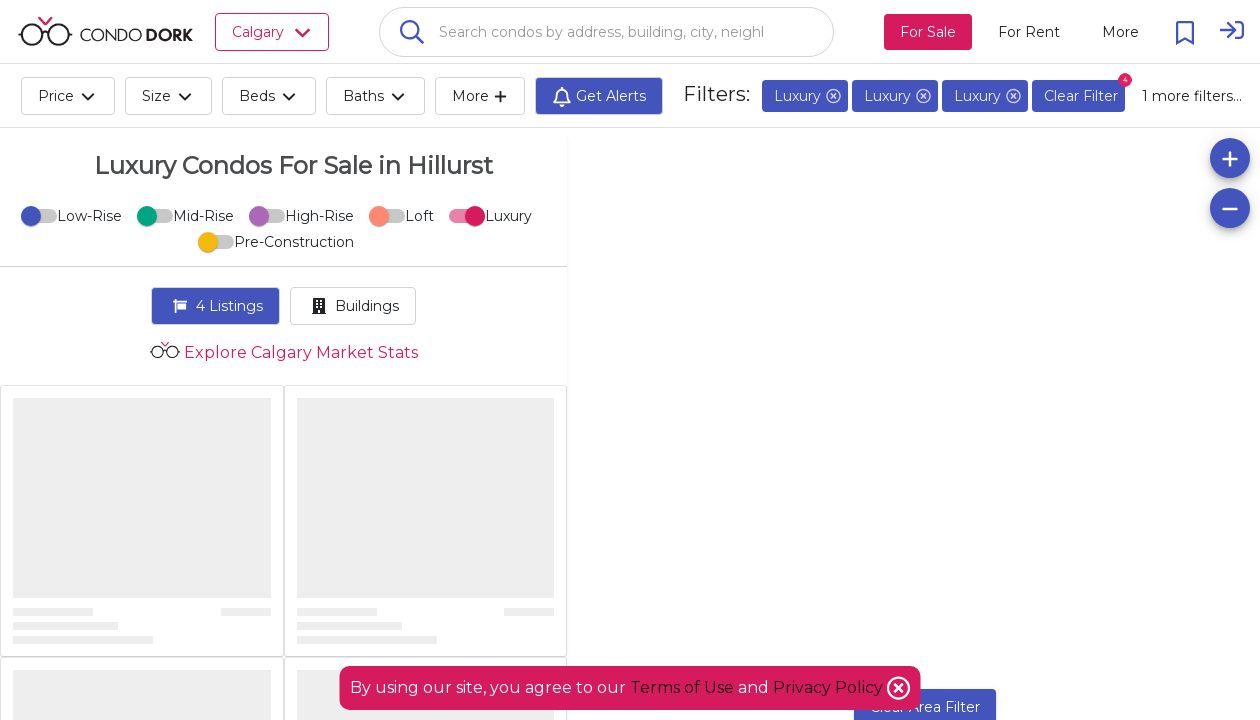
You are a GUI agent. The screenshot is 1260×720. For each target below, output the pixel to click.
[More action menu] (1120, 32)
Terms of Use (682, 687)
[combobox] (606, 32)
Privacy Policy (830, 687)
